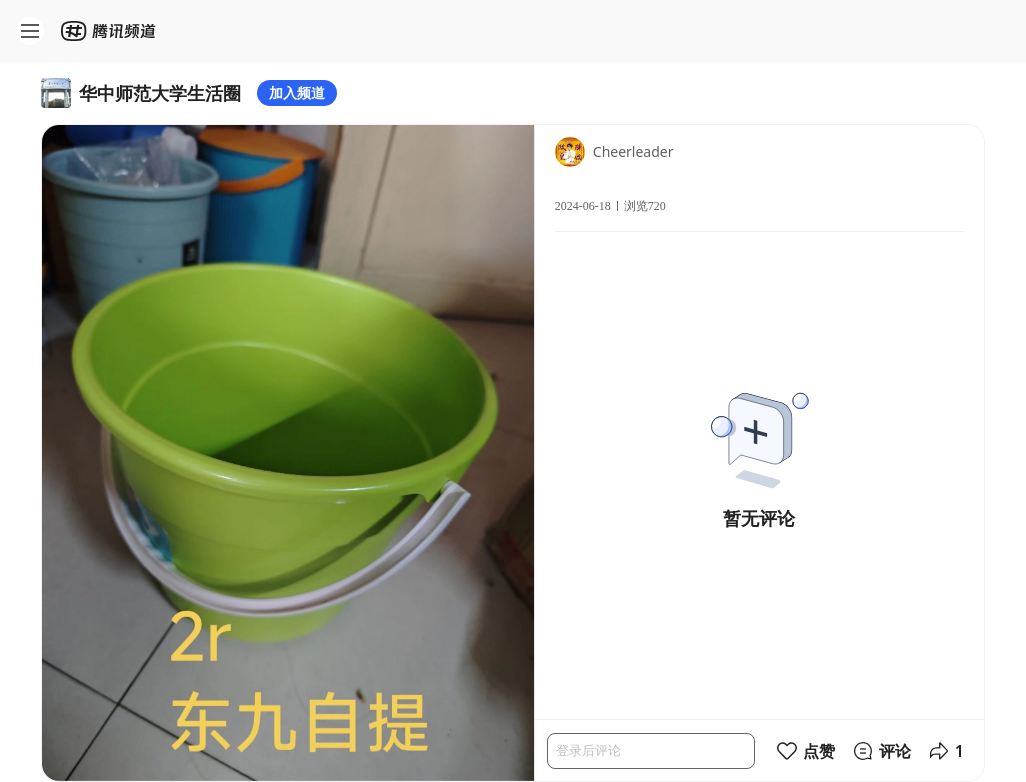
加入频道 (297, 92)
